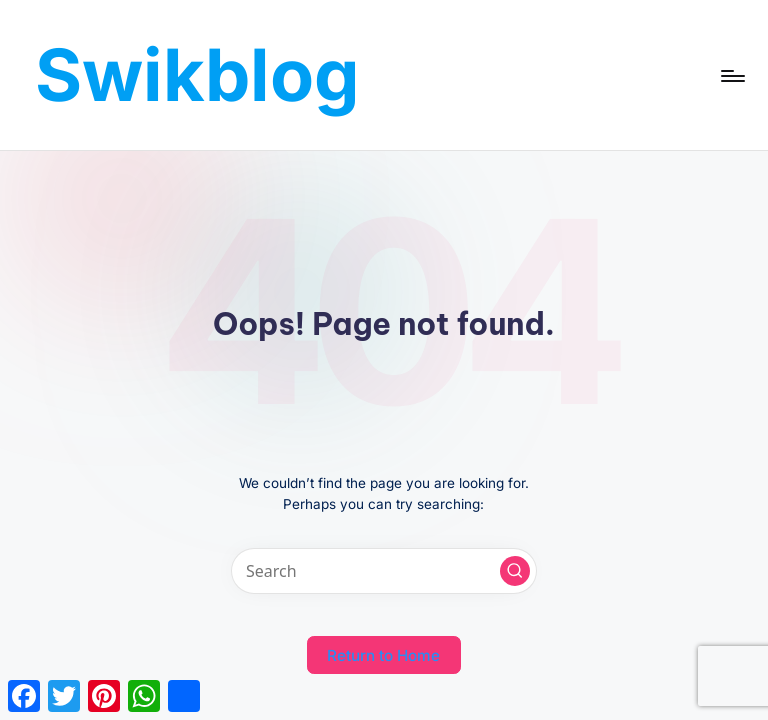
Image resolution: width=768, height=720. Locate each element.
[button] (515, 571)
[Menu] (731, 75)
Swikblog (197, 74)
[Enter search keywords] (383, 571)
